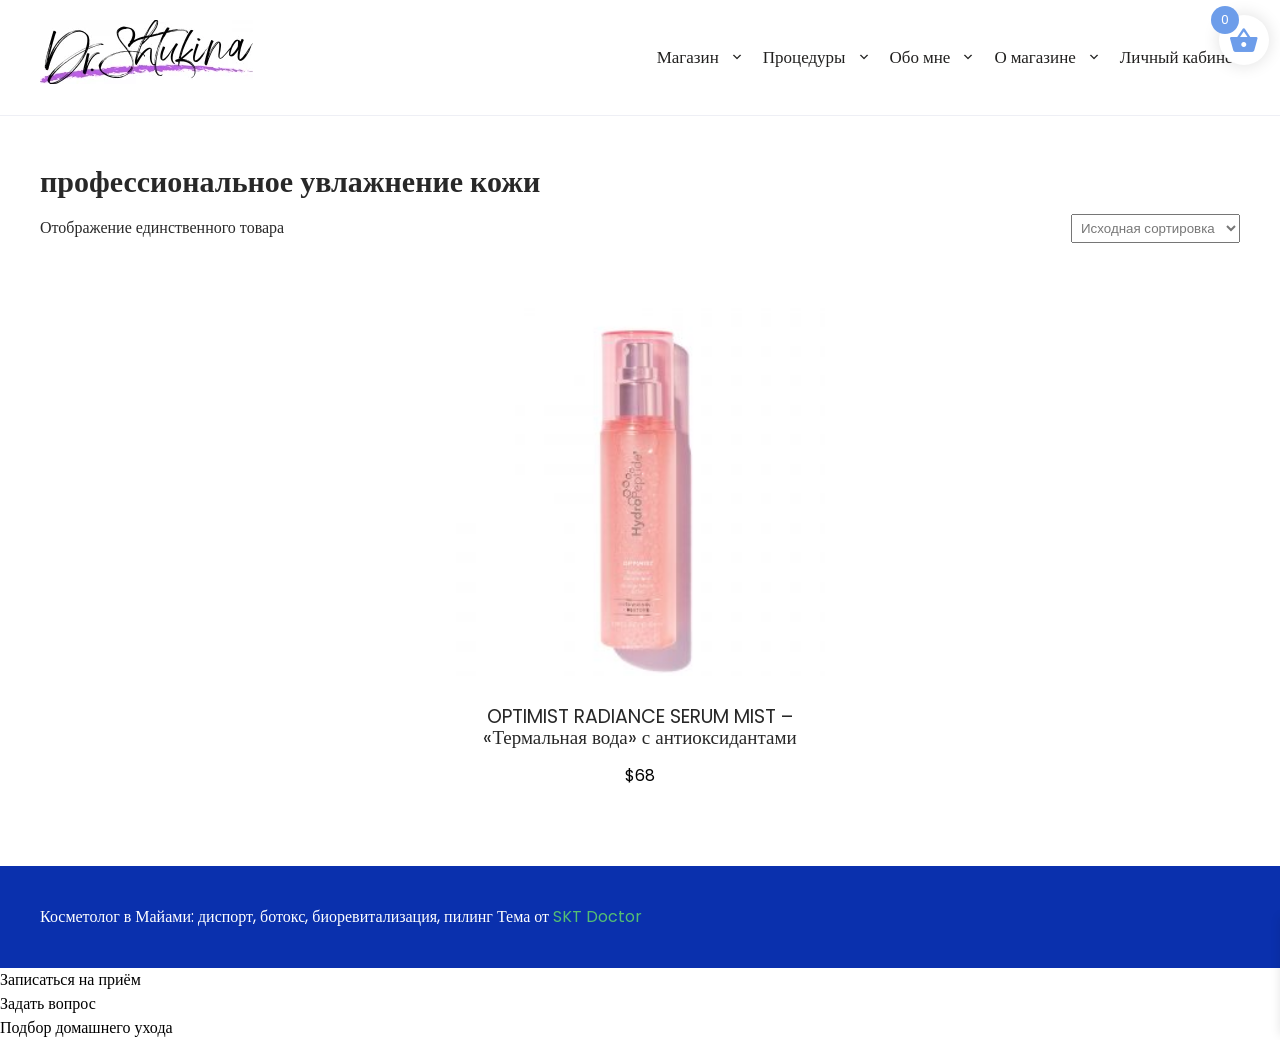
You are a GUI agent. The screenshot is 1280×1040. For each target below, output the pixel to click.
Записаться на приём (70, 979)
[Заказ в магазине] (1155, 228)
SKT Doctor (597, 916)
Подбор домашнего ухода (86, 1027)
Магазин (688, 57)
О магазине (1034, 57)
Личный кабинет (1180, 57)
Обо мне (920, 57)
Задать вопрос (48, 1003)
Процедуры (804, 57)
